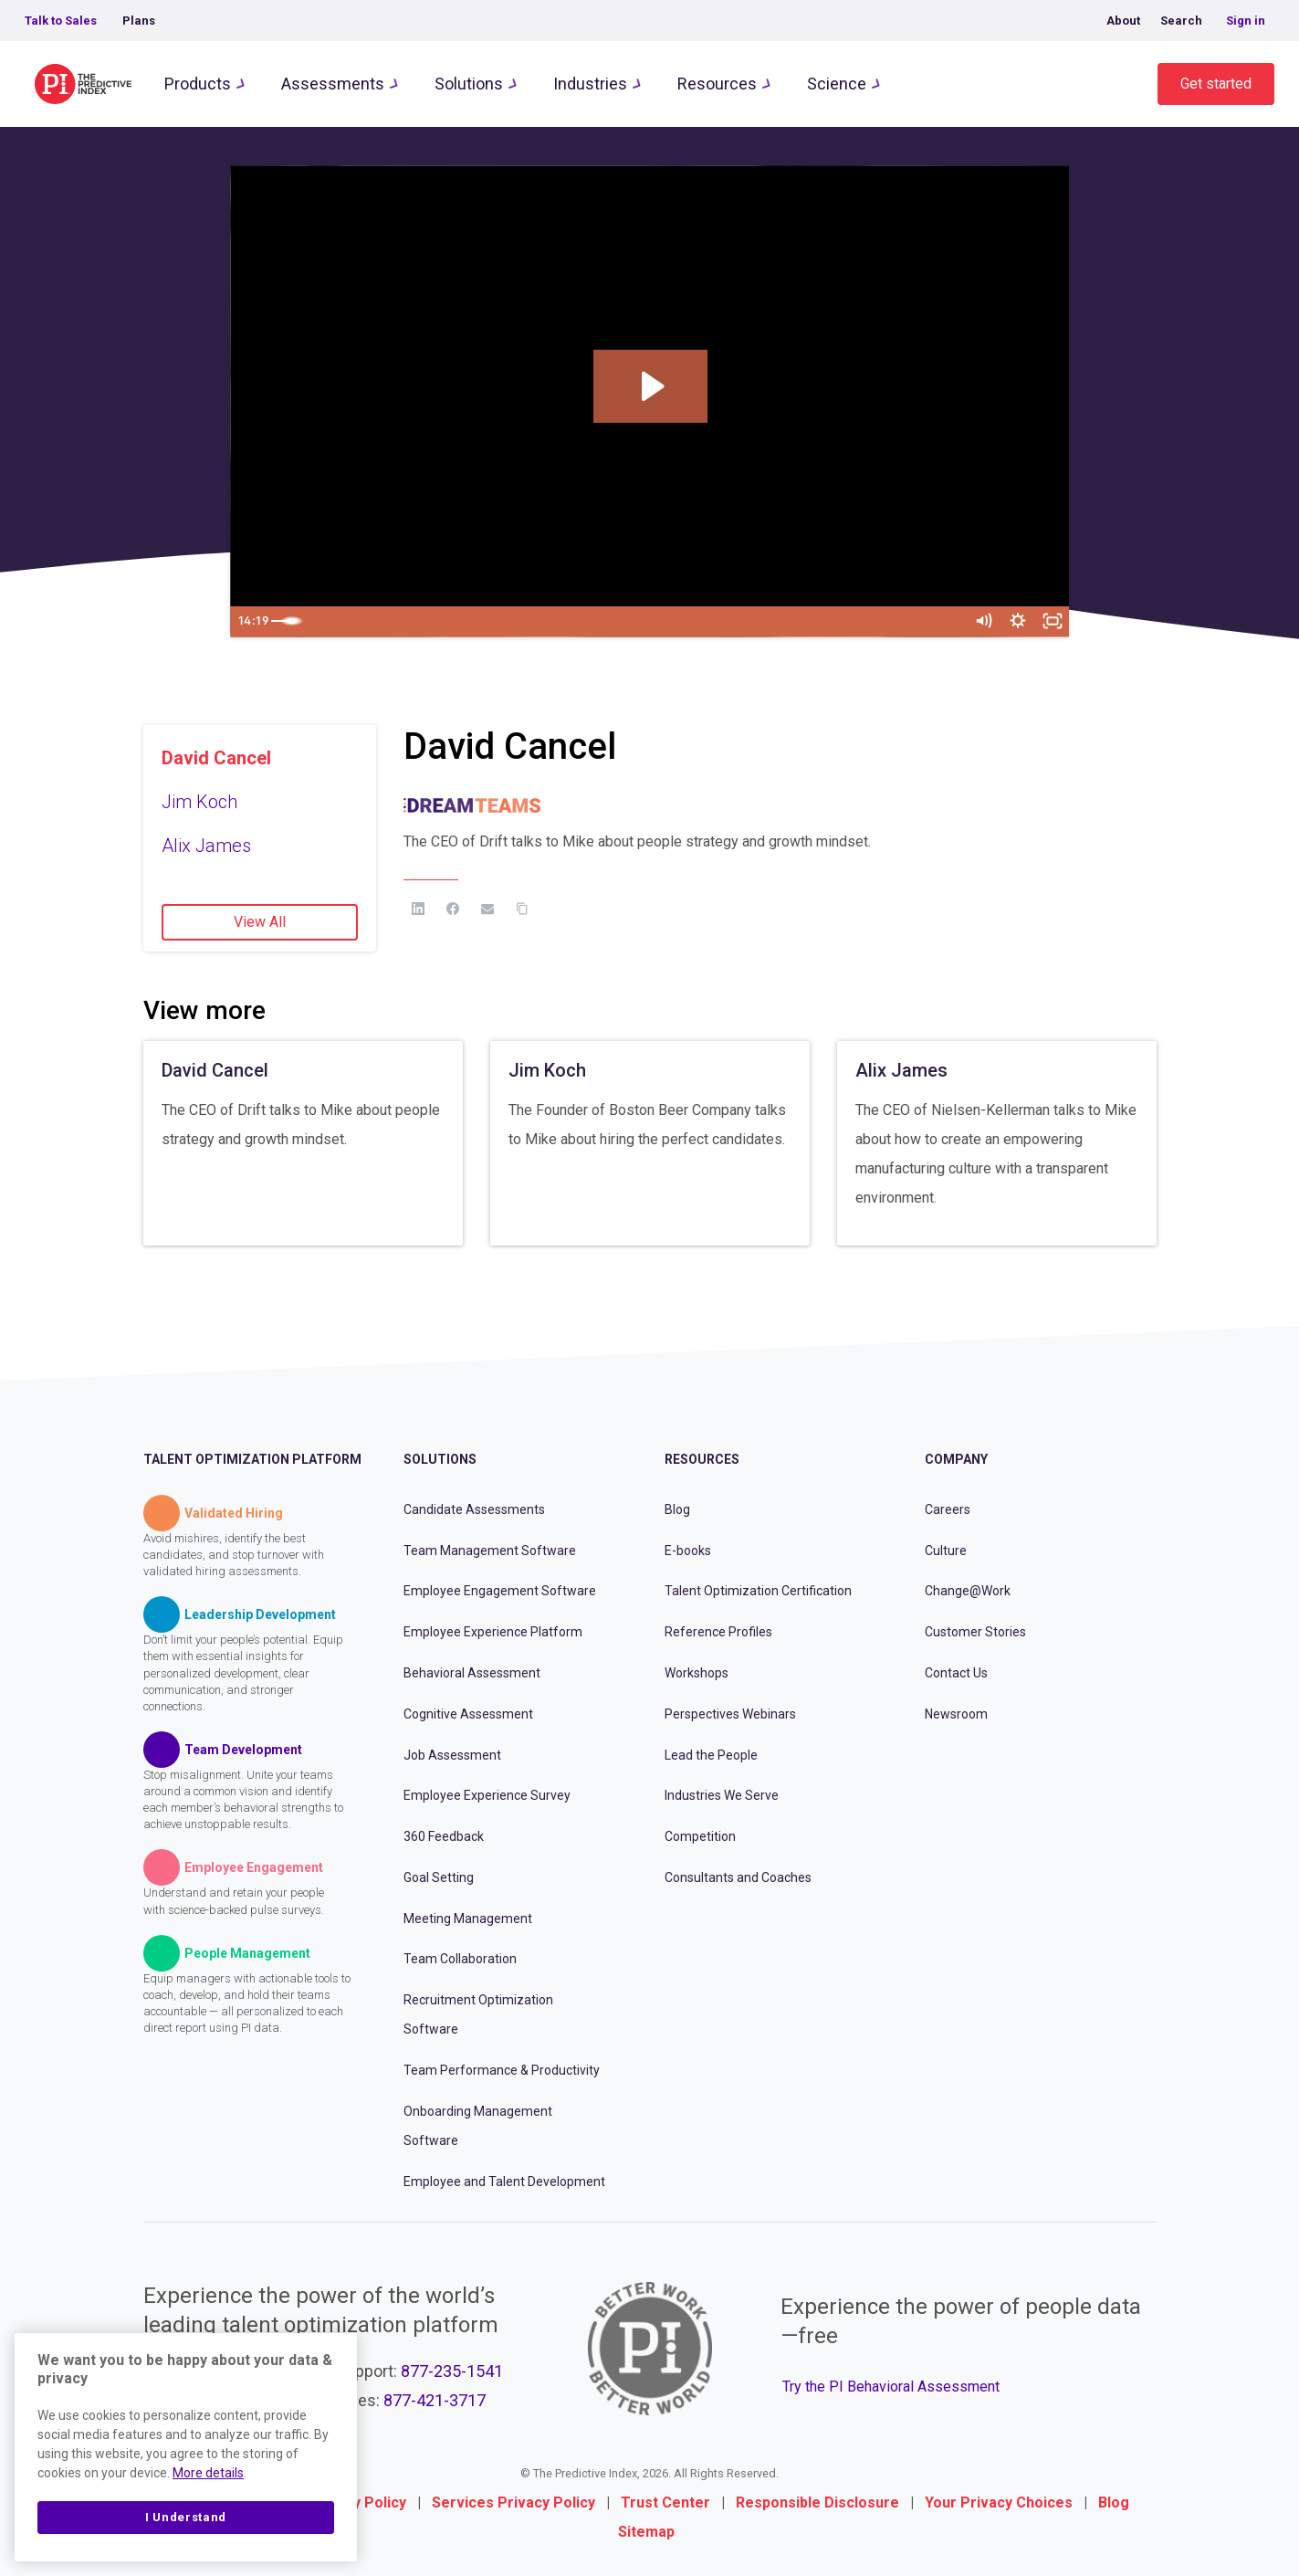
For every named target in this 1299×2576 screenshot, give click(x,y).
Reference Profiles (718, 1631)
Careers (947, 1509)
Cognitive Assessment (468, 1714)
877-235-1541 (452, 2371)
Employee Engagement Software (499, 1590)
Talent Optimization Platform (252, 1459)
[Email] (487, 908)
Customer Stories (975, 1631)
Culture (946, 1550)
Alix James (206, 846)
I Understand (185, 2517)
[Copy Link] (522, 908)
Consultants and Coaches (738, 1877)
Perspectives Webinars (730, 1714)
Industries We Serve (722, 1795)
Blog (677, 1509)
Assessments (332, 83)
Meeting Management (467, 1918)
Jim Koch (199, 802)
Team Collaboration (460, 1958)
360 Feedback (443, 1836)
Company (956, 1459)
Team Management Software (489, 1550)
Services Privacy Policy (513, 2502)
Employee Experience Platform (492, 1631)
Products (197, 83)
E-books (688, 1550)
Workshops (696, 1673)
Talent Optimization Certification (758, 1590)
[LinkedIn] (418, 908)
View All (260, 922)
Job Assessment (452, 1755)
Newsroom (956, 1714)
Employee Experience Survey (487, 1795)
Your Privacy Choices (999, 2502)
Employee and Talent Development (504, 2181)
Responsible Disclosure (817, 2502)
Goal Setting (438, 1877)
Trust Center (665, 2502)
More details (208, 2473)
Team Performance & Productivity (501, 2070)
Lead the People (711, 1755)
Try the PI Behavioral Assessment (891, 2386)
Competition (700, 1836)
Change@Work (968, 1590)
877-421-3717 (434, 2400)
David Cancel (216, 758)
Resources (717, 83)
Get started (1216, 83)
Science (836, 83)
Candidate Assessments (474, 1509)
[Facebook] (452, 908)
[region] (186, 2447)
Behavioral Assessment (471, 1673)
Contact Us (956, 1673)
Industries (590, 83)
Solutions (469, 83)
